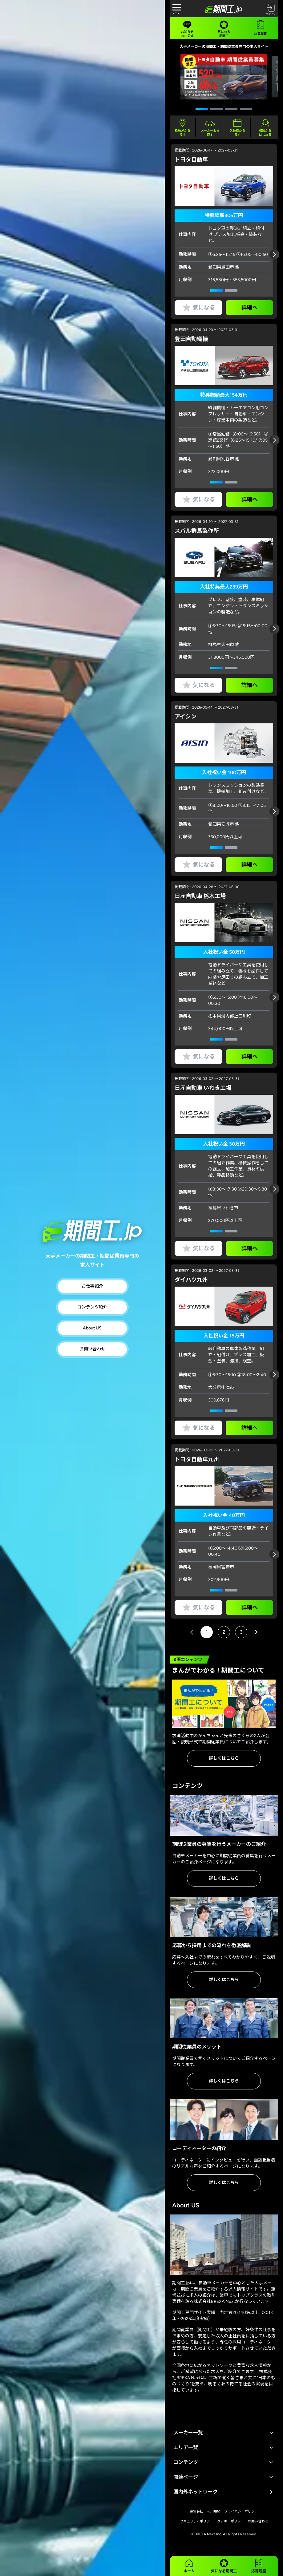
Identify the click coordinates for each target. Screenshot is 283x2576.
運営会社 (196, 2511)
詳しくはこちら (224, 1758)
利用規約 (213, 2511)
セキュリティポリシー (196, 2521)
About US (92, 1328)
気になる (198, 308)
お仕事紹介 (92, 1286)
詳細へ (249, 307)
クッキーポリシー (230, 2521)
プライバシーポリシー (241, 2511)
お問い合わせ (92, 1349)
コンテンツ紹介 (92, 1307)
